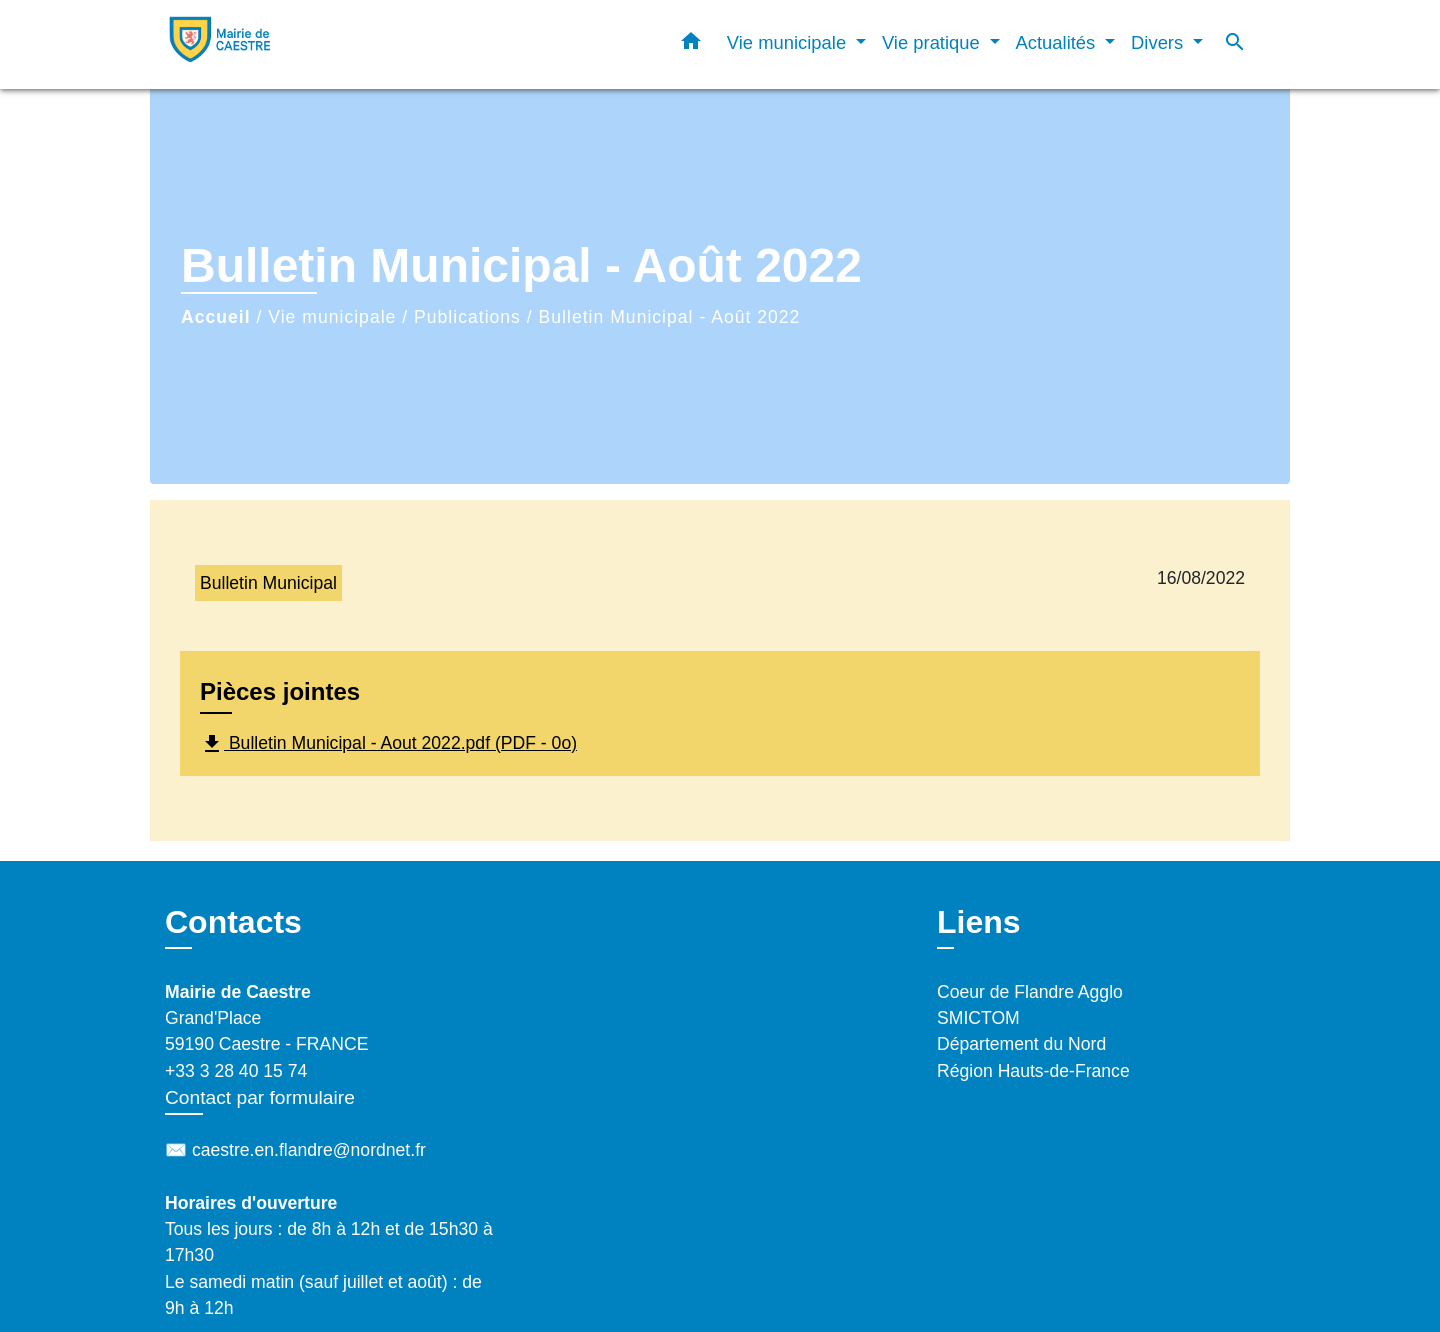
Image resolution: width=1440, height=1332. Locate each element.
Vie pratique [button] (933, 42)
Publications (467, 317)
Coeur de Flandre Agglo (1030, 992)
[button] (691, 45)
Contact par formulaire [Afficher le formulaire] (260, 1097)
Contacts (233, 922)
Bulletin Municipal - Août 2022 (670, 317)
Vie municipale (332, 317)
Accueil (216, 317)
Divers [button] (1159, 42)
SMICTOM (978, 1018)
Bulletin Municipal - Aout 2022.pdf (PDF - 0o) (388, 744)
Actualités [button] (1058, 42)
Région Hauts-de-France (1033, 1071)
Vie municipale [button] (789, 42)
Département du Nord (1021, 1044)
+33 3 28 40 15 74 (236, 1071)
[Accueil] (290, 44)
